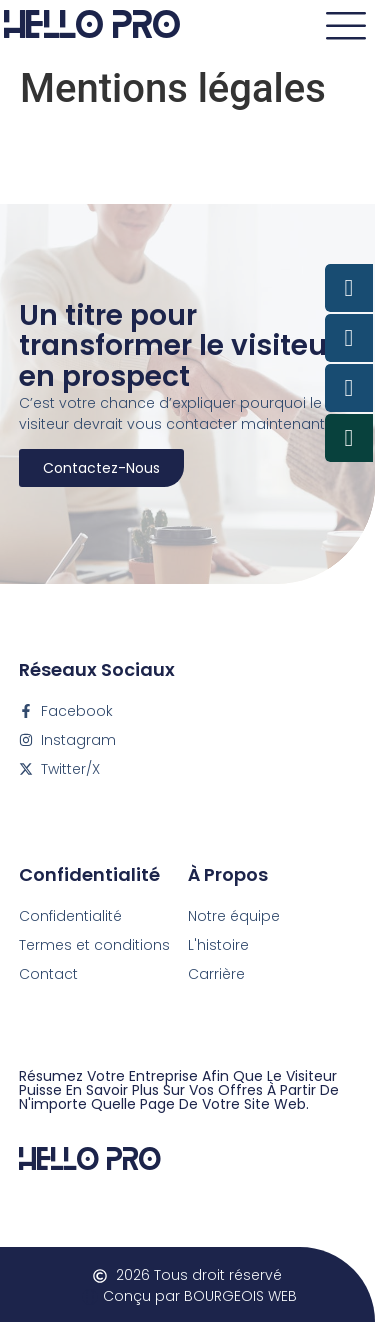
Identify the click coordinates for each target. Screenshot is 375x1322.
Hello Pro (90, 1156)
